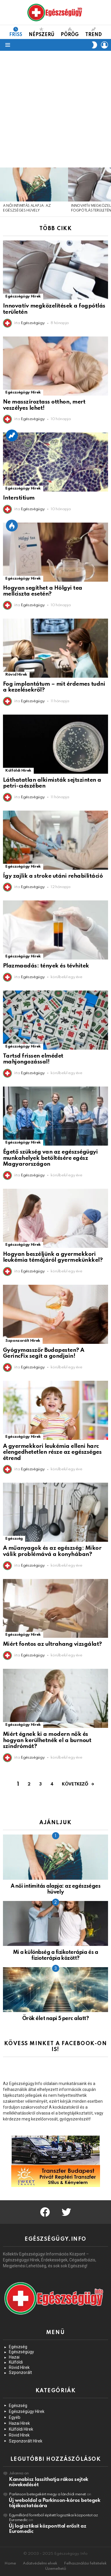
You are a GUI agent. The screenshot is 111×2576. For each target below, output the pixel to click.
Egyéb (14, 2417)
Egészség (14, 1539)
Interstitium (19, 498)
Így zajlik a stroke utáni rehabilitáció (53, 876)
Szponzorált (20, 2372)
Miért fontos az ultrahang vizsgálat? (52, 1644)
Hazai (14, 2357)
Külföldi (16, 2362)
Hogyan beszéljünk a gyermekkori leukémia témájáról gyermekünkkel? (52, 1257)
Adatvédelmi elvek (40, 2563)
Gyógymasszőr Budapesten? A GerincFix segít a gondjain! (43, 1353)
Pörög (70, 32)
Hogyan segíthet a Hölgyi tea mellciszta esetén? (42, 591)
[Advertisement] (55, 109)
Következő (75, 1784)
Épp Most (12, 525)
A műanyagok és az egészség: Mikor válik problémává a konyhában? (52, 1551)
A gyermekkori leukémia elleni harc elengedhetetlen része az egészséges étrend (52, 1452)
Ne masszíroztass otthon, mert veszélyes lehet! (44, 405)
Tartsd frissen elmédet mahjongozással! (33, 1059)
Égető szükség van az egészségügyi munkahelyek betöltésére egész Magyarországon (50, 1158)
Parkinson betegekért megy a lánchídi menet (47, 2494)
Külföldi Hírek (18, 771)
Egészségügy (21, 2351)
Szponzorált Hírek (22, 1341)
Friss (15, 32)
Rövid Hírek (16, 674)
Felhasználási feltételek (85, 2563)
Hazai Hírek (19, 2423)
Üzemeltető (55, 2569)
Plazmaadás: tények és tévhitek (46, 966)
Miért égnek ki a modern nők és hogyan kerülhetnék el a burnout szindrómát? (47, 1740)
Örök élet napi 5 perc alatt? (55, 2018)
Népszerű (41, 32)
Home (10, 2563)
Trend (93, 32)
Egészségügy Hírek (23, 296)
